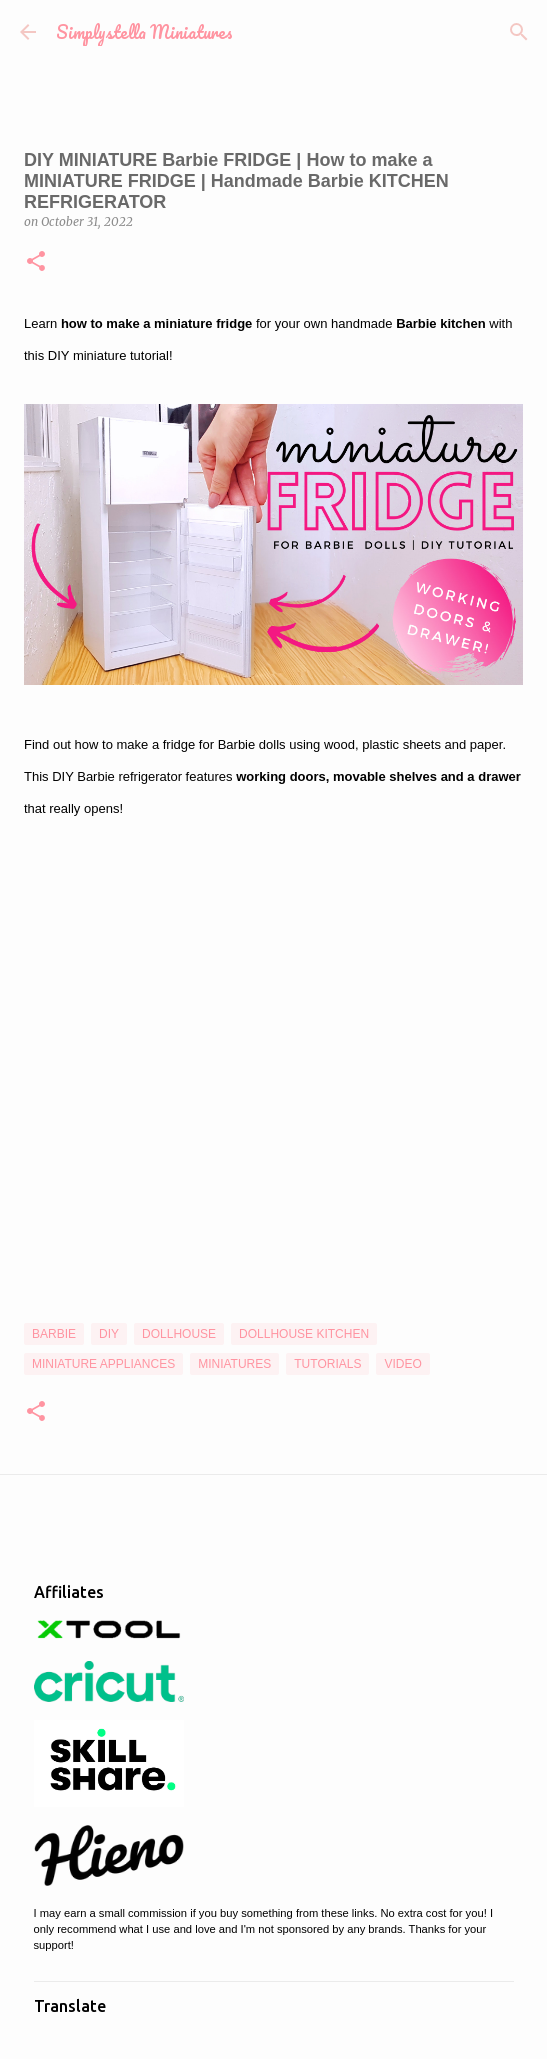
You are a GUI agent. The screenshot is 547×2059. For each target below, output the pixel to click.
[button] (36, 262)
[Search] (519, 32)
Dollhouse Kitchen (304, 1334)
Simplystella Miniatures (144, 32)
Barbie (54, 1334)
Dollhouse (179, 1334)
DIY (109, 1334)
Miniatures (234, 1364)
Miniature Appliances (103, 1364)
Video (402, 1364)
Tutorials (327, 1364)
